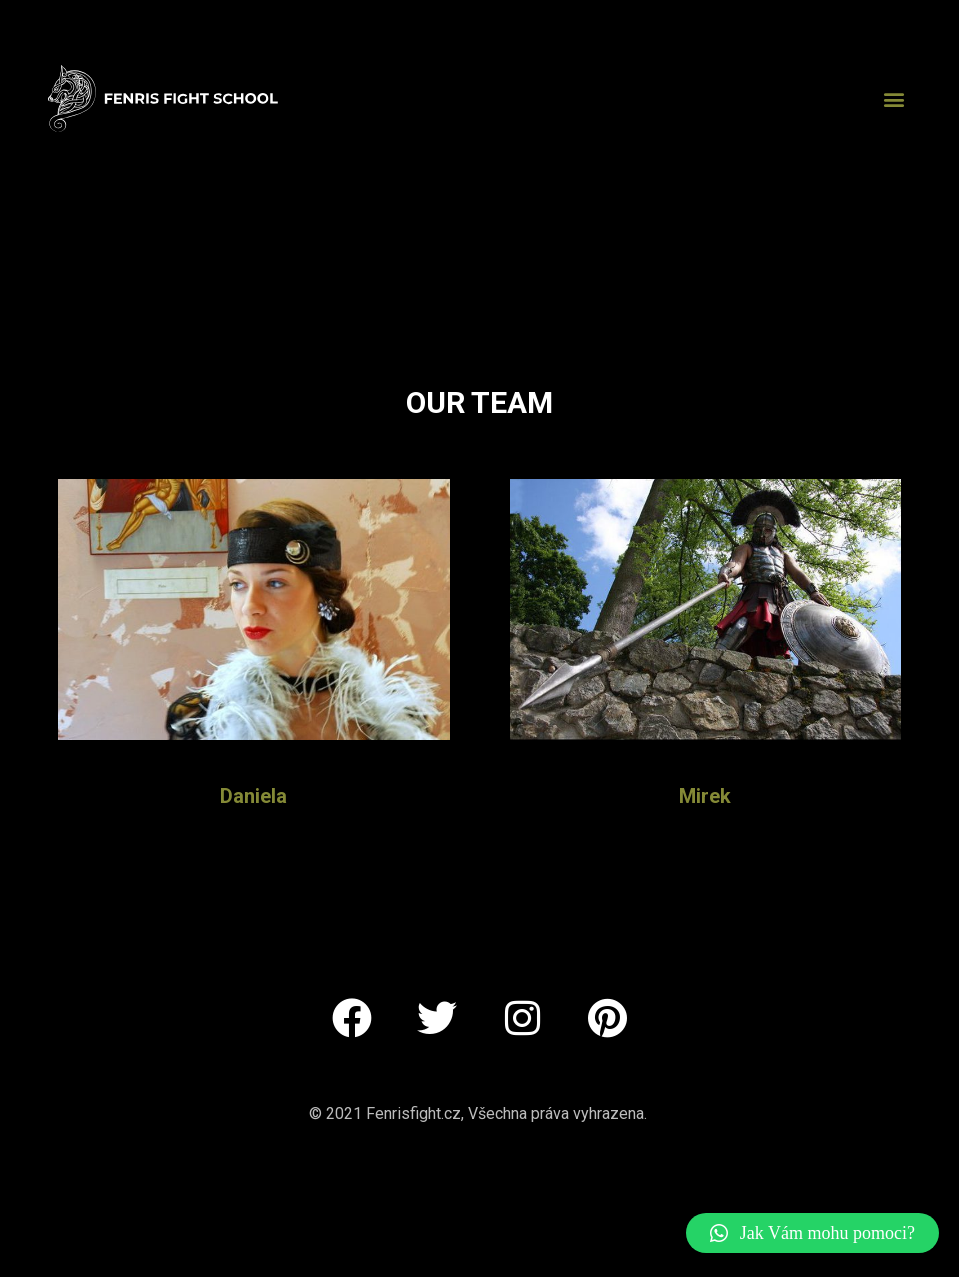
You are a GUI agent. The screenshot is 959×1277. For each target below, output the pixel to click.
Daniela (253, 796)
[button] (894, 98)
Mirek (705, 796)
